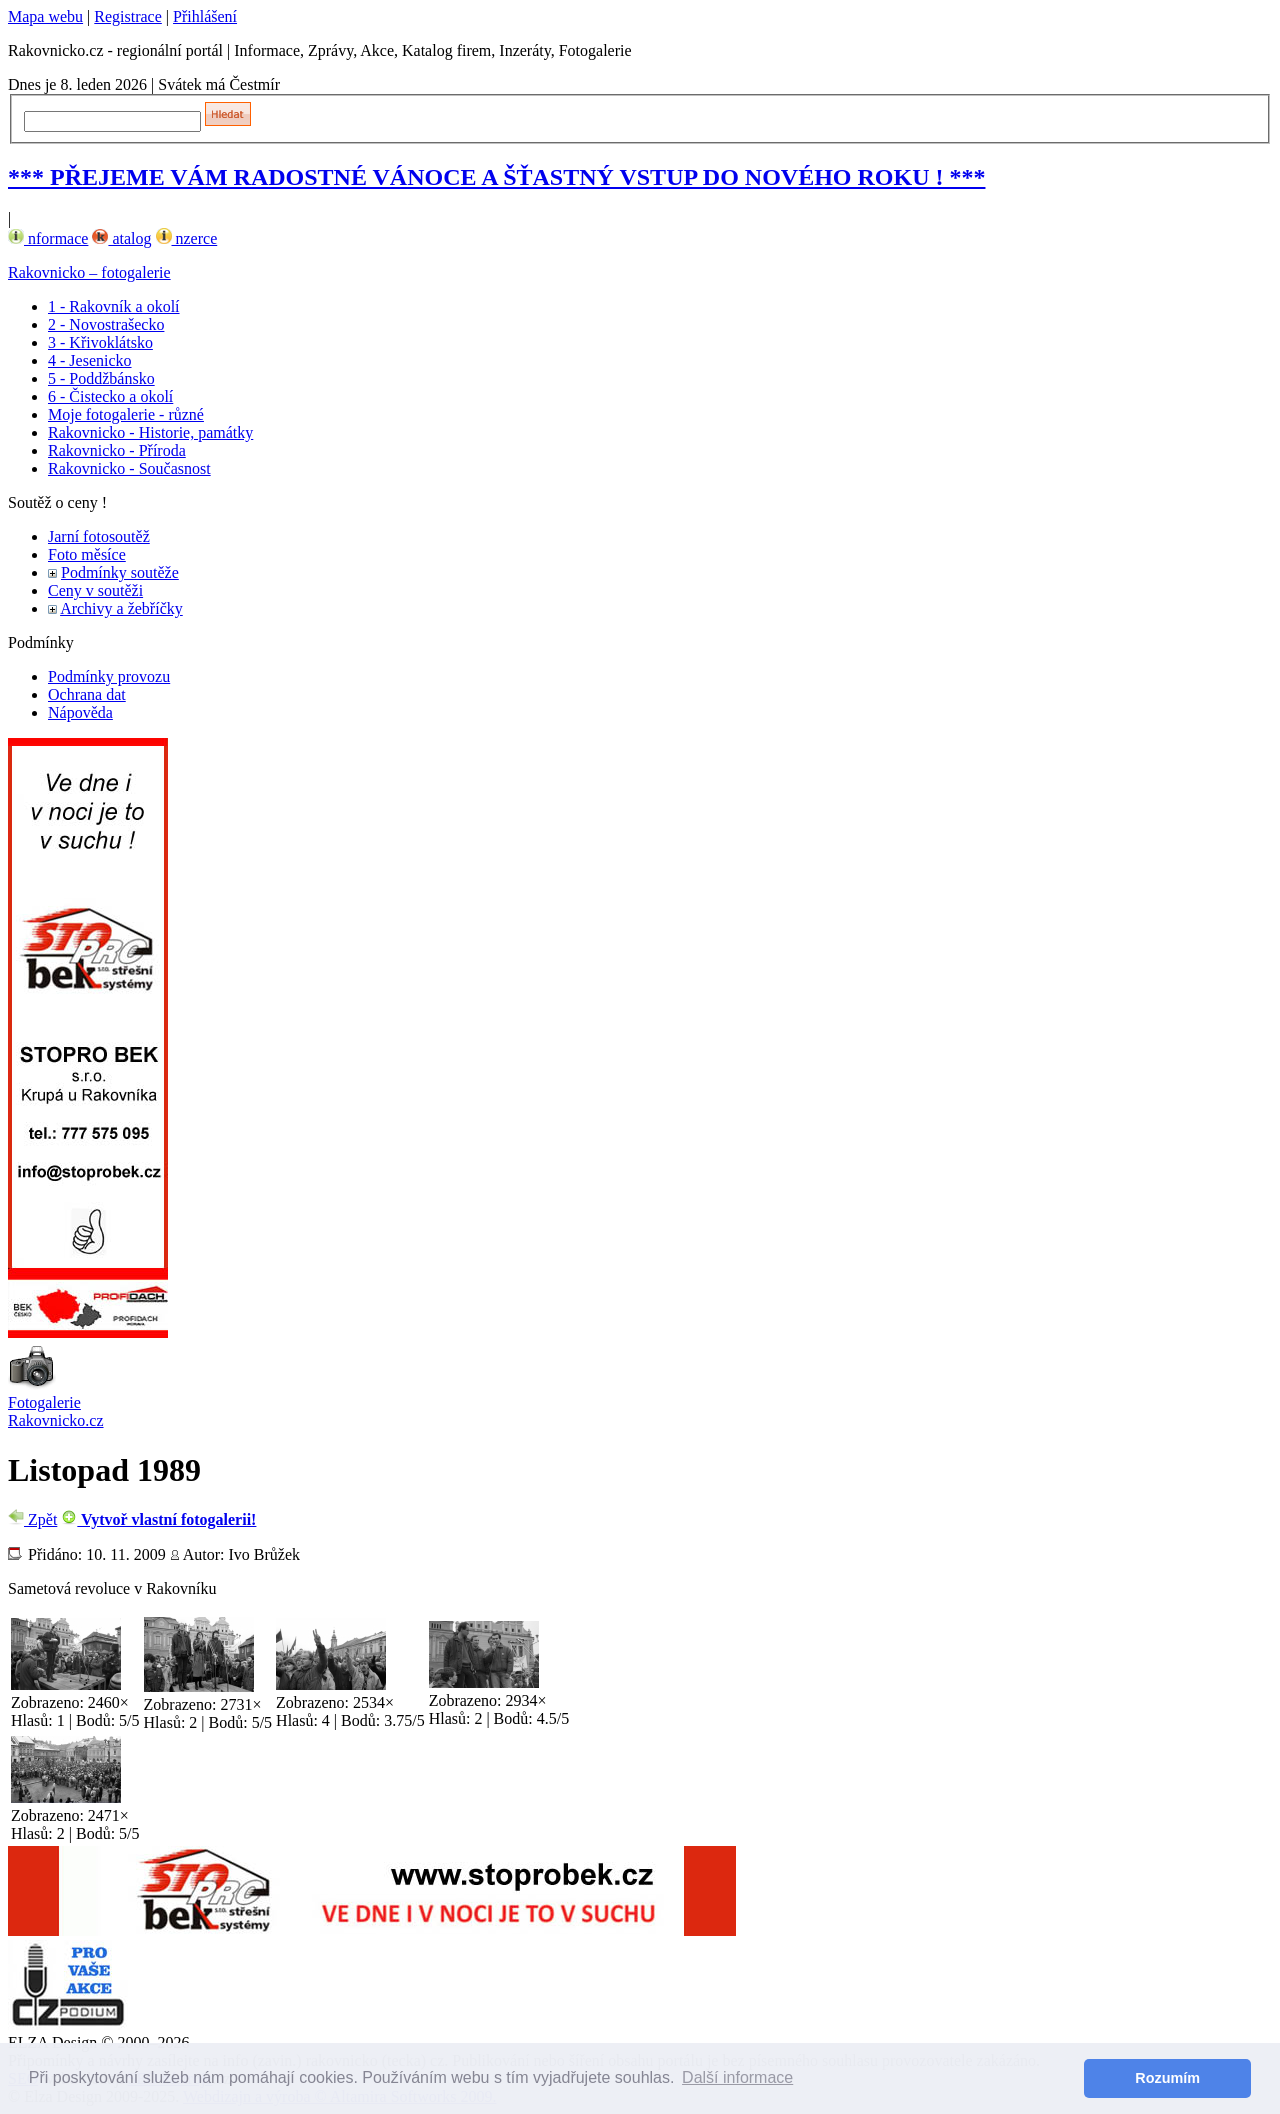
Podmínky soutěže (120, 572)
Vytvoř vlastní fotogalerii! (158, 1519)
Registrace (128, 16)
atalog (121, 238)
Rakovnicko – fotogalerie (89, 272)
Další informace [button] (737, 2077)
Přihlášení (205, 16)
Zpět (32, 1519)
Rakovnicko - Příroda (117, 450)
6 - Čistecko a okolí (110, 396)
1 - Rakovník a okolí (114, 306)
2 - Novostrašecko (106, 324)
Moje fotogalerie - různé (126, 414)
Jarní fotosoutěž (99, 536)
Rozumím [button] (1167, 2078)
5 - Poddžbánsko (101, 378)
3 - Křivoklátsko (100, 342)
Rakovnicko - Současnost (129, 468)
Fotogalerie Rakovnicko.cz (56, 1411)
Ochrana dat (87, 694)
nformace (48, 238)
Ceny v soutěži (95, 590)
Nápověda (80, 712)
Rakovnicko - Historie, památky (150, 432)
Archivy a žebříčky (121, 608)
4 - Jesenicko (90, 360)
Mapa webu (45, 16)
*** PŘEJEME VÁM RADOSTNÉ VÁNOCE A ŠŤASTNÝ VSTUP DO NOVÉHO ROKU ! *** (496, 177)
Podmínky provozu (109, 676)
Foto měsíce (87, 554)
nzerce (187, 238)
